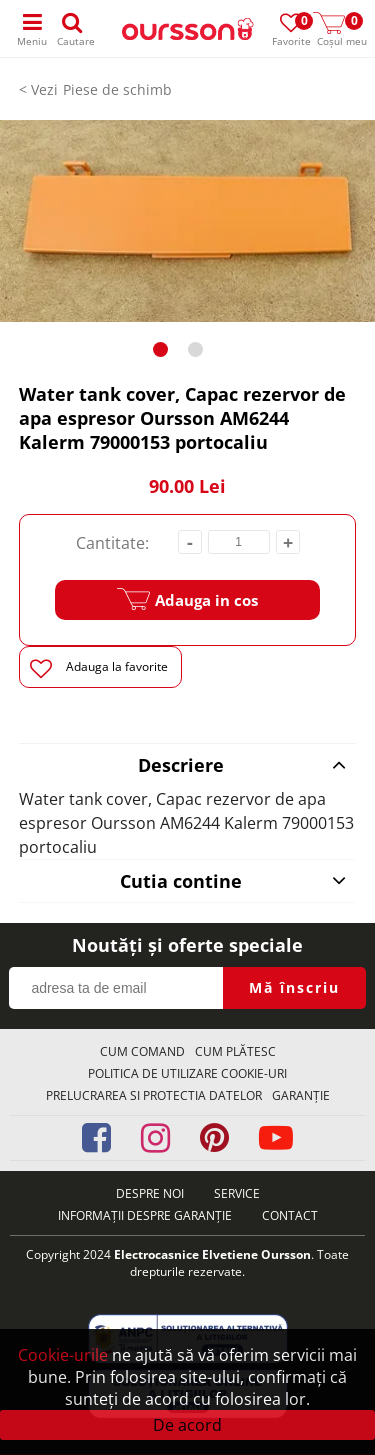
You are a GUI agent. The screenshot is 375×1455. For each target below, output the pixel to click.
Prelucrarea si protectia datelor (154, 1095)
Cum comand (142, 1051)
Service (237, 1193)
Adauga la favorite (99, 669)
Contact (290, 1215)
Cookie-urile (63, 1355)
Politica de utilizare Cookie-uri (187, 1073)
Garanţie (301, 1095)
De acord (187, 1425)
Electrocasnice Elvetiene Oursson (212, 1254)
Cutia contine (233, 881)
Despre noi (150, 1193)
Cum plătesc (235, 1051)
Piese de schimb (117, 89)
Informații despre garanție (145, 1215)
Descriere (242, 765)
